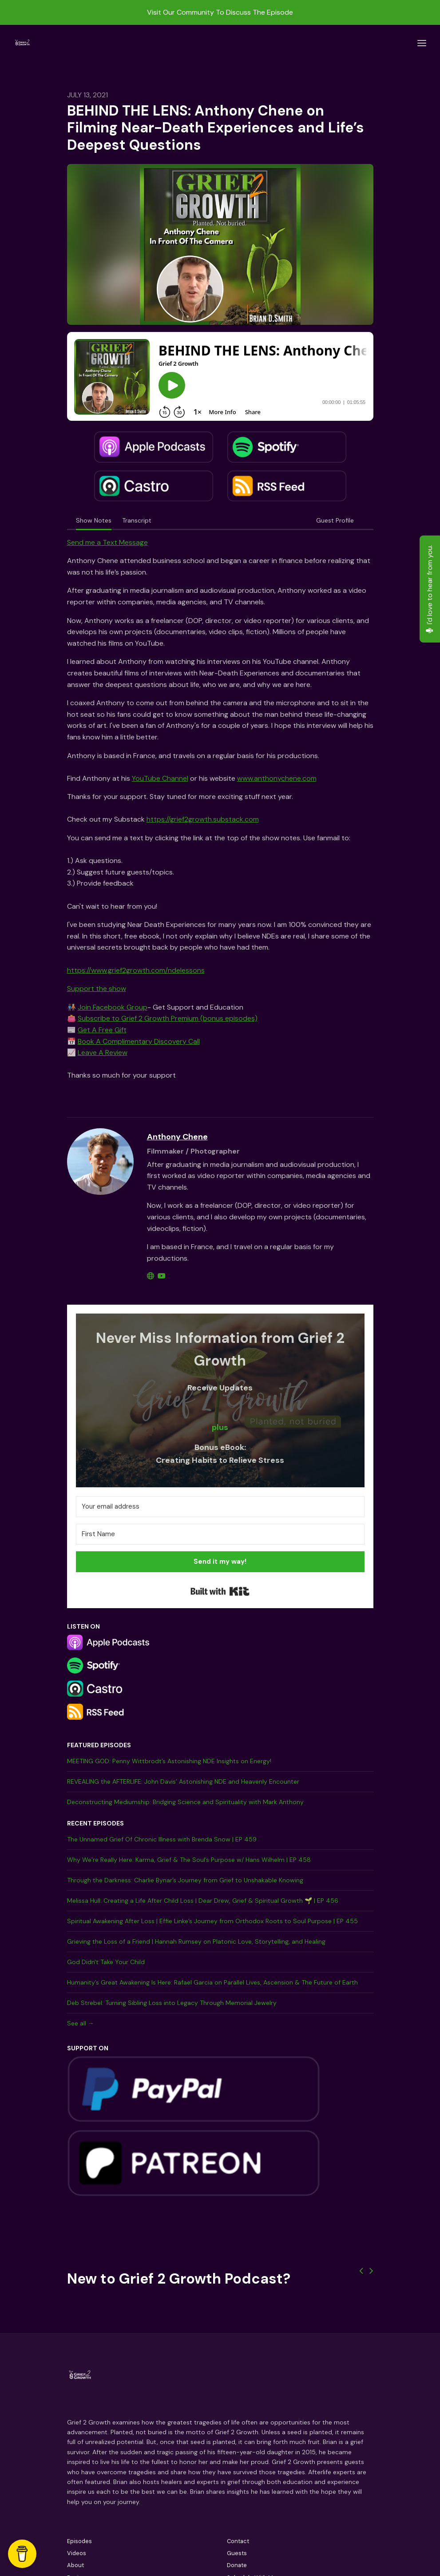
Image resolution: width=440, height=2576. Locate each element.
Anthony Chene (177, 1136)
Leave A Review (102, 1052)
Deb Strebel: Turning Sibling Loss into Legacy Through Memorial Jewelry (172, 2003)
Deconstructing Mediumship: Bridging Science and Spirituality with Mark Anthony (185, 1802)
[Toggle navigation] (421, 43)
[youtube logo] (162, 1276)
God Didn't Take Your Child (106, 1962)
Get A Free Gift (102, 1029)
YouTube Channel (160, 778)
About (75, 2565)
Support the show (96, 988)
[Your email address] (220, 1506)
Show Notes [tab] (93, 520)
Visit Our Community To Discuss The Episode (220, 12)
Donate (237, 2565)
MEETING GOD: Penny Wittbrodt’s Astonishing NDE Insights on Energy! (169, 1761)
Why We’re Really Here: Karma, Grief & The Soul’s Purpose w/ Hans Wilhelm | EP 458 (189, 1860)
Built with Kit (220, 1591)
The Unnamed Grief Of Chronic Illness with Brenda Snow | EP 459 (162, 1839)
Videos (76, 2553)
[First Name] (220, 1534)
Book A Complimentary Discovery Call (139, 1041)
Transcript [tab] (136, 520)
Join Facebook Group (112, 1007)
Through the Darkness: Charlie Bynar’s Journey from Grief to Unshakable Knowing (185, 1880)
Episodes (79, 2541)
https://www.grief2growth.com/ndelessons (136, 970)
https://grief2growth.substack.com (203, 819)
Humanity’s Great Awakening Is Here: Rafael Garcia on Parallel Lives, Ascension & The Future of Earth (212, 1982)
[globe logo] (151, 1276)
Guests (237, 2553)
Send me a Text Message (107, 542)
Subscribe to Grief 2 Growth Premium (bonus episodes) (168, 1018)
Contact (238, 2541)
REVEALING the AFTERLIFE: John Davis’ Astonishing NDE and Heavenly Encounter (183, 1781)
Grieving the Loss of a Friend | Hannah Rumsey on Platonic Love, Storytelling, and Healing (196, 1941)
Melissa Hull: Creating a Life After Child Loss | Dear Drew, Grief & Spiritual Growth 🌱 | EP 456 (202, 1901)
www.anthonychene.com (277, 778)
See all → (80, 2023)
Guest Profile (335, 520)
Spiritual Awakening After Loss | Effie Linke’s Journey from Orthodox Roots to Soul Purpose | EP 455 (212, 1921)
